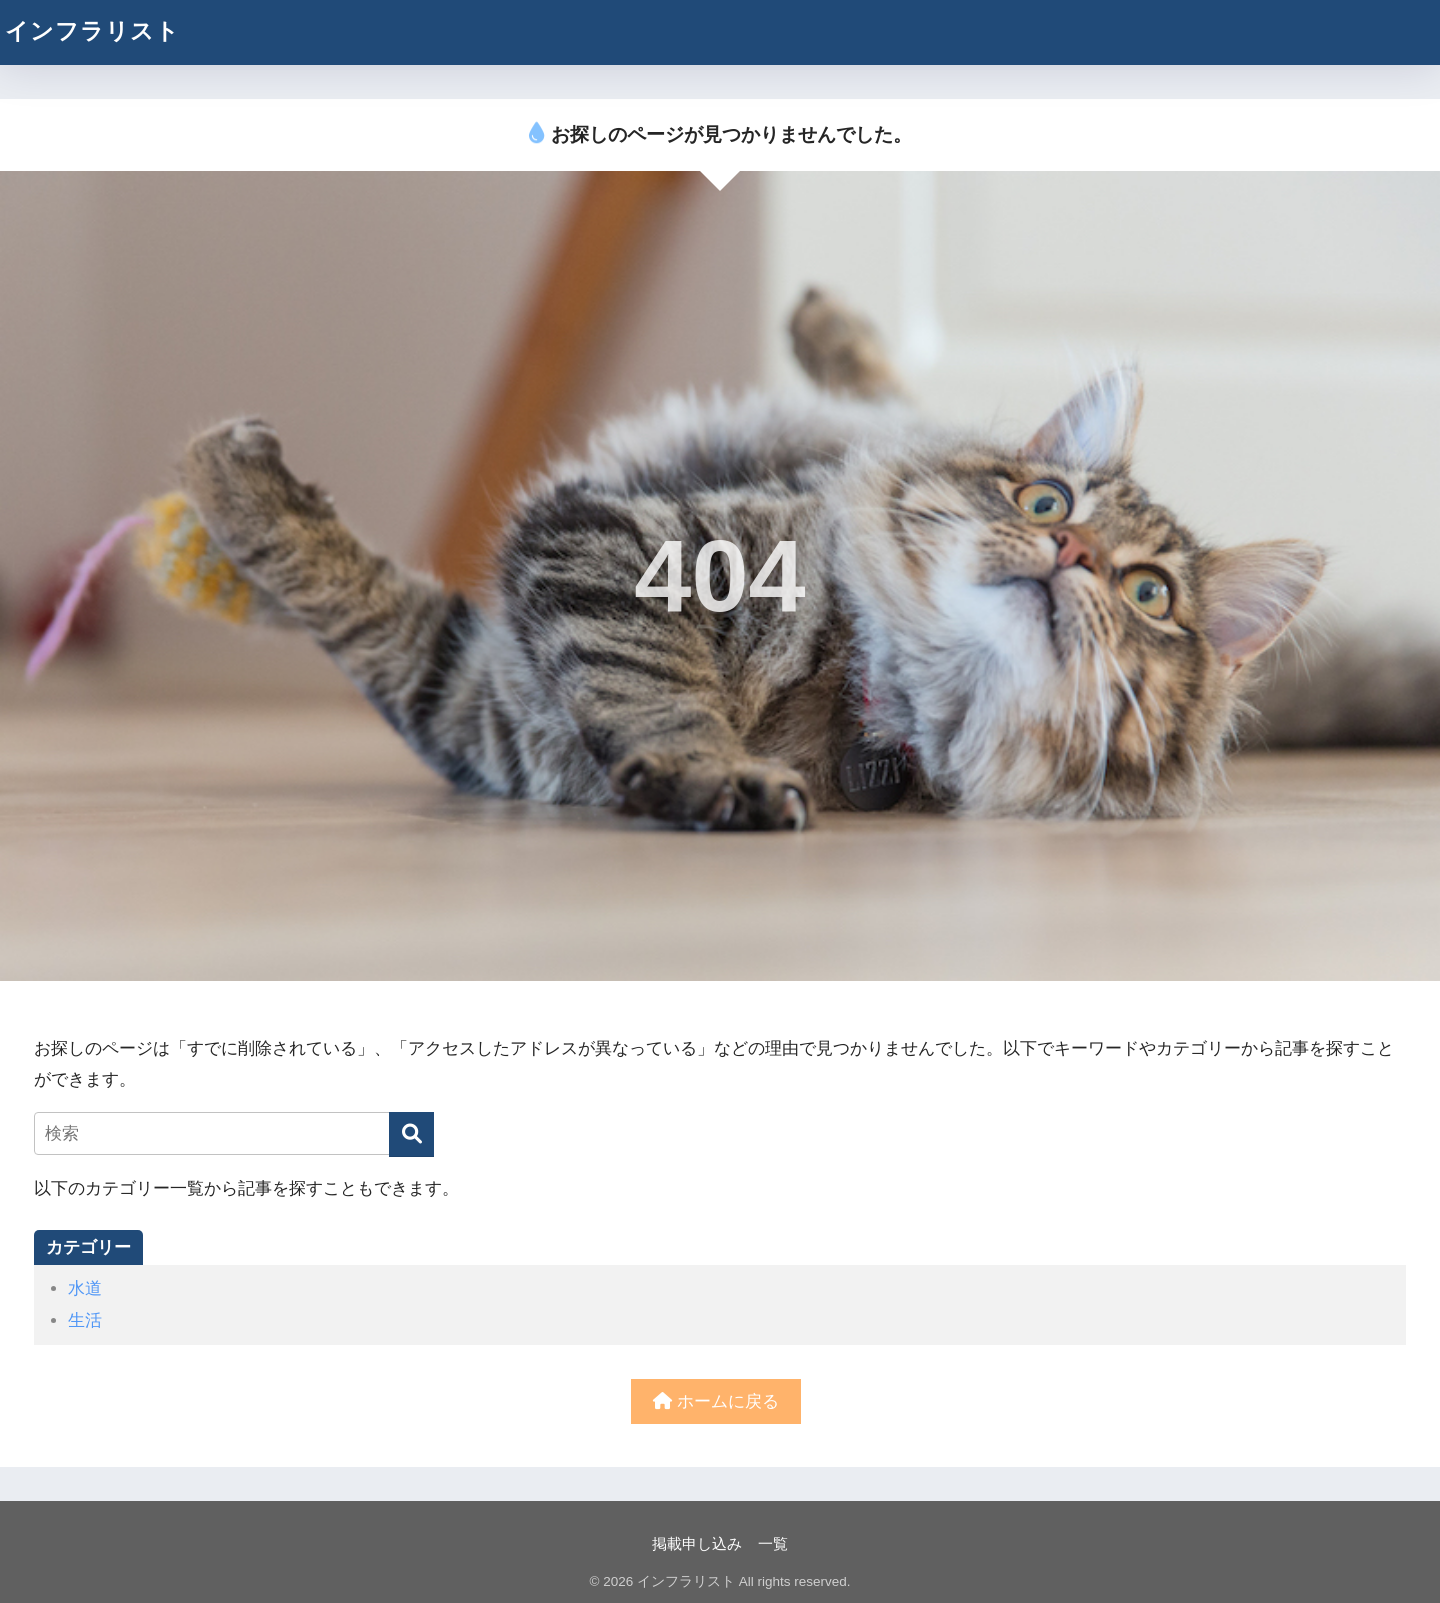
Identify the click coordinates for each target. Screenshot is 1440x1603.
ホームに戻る (716, 1401)
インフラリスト (92, 31)
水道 (85, 1288)
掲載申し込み (697, 1544)
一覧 (773, 1544)
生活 (85, 1320)
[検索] (411, 1134)
